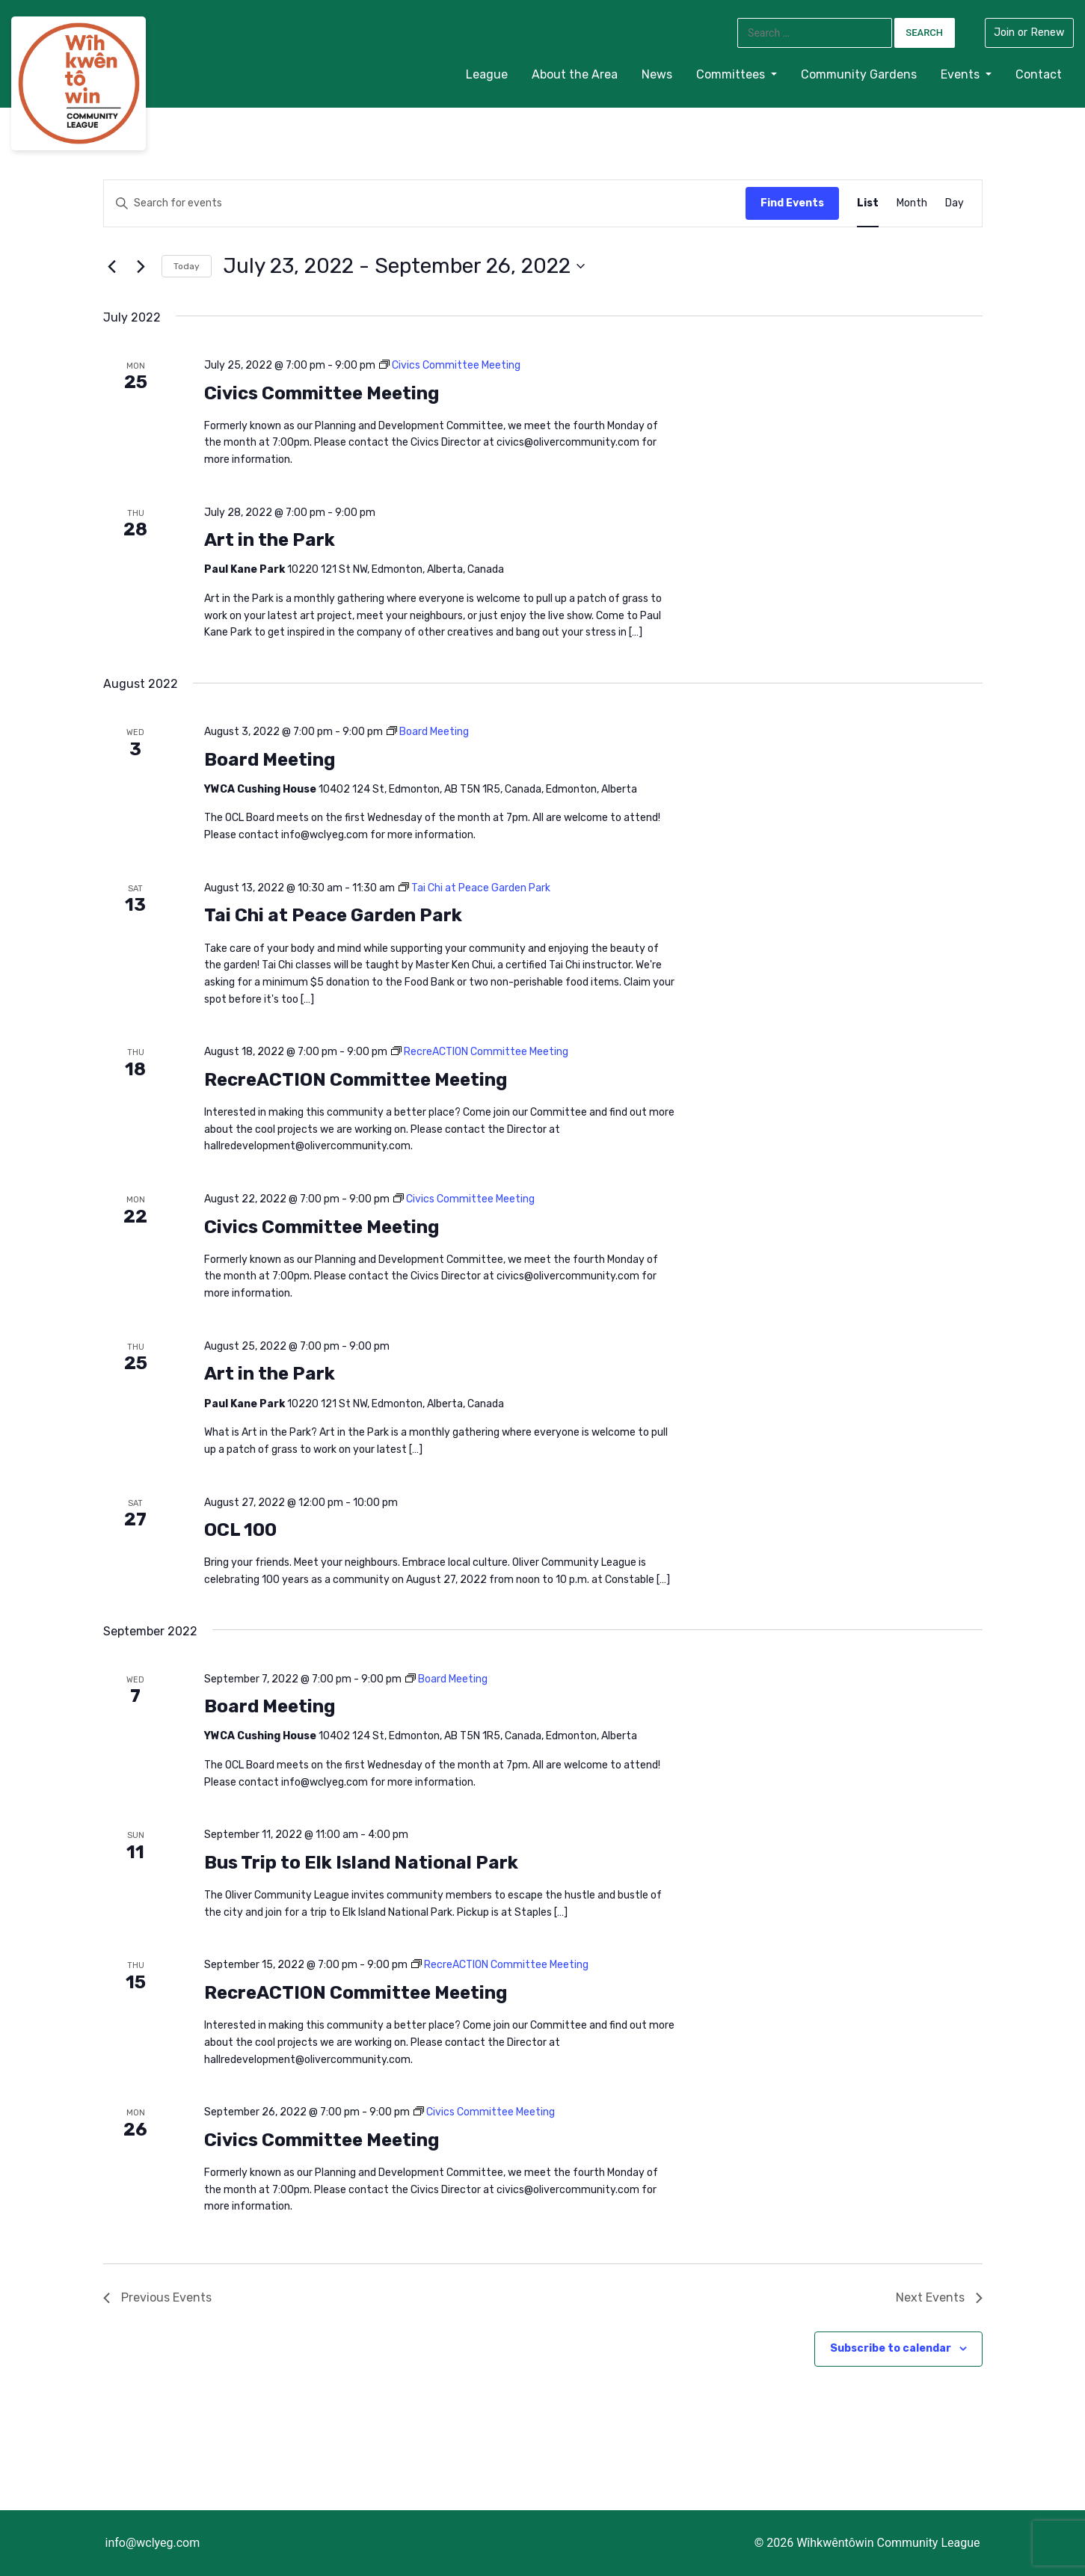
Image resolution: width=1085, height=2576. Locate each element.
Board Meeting (269, 759)
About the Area (575, 74)
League (487, 74)
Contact (1038, 74)
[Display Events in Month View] (912, 203)
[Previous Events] (112, 266)
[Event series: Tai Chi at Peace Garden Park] (474, 888)
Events (962, 74)
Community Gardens (859, 74)
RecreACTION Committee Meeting (355, 1079)
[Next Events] (141, 266)
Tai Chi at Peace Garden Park (333, 915)
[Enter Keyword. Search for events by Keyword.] (225, 203)
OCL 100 (240, 1529)
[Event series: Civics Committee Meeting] (449, 365)
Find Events (792, 203)
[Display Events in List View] (868, 203)
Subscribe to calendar (890, 2348)
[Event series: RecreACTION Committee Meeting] (479, 1051)
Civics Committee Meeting (321, 393)
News (657, 74)
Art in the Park (269, 539)
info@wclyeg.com (152, 2543)
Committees (732, 74)
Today (186, 266)
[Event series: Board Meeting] (428, 731)
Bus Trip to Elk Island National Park (361, 1862)
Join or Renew (1029, 32)
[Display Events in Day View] (954, 203)
